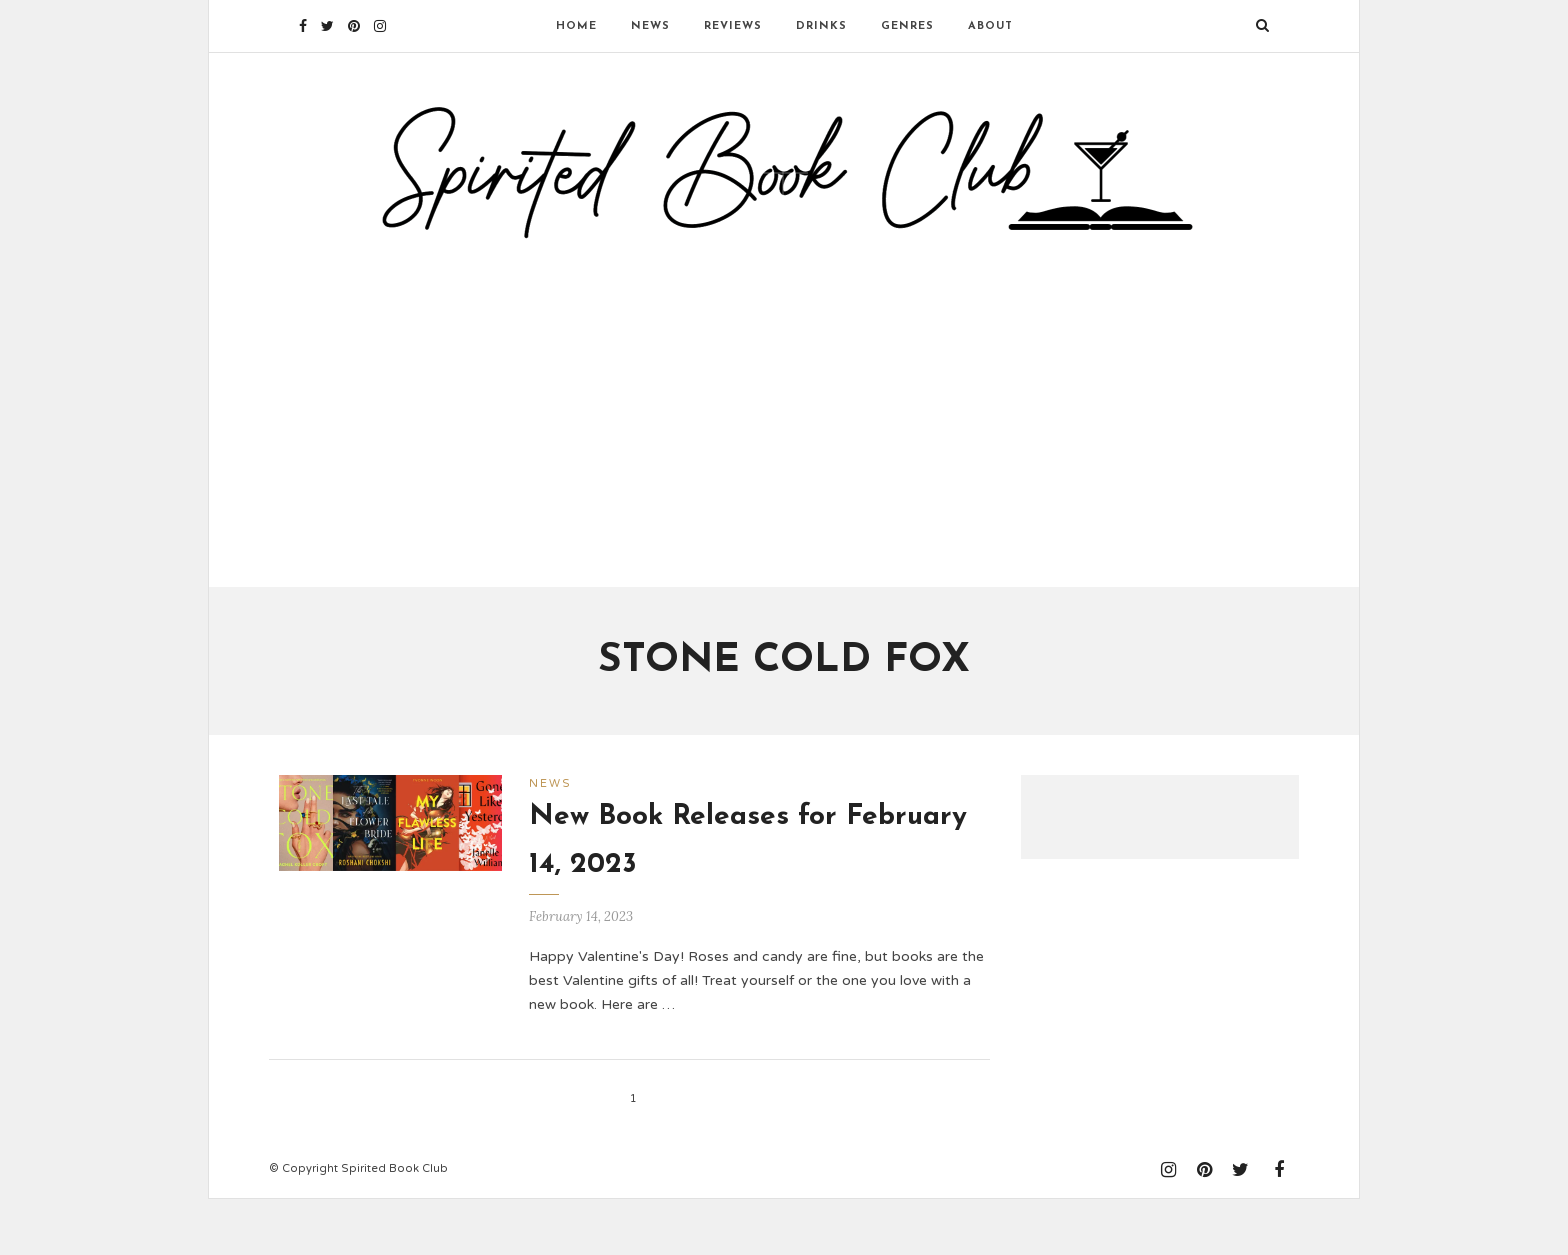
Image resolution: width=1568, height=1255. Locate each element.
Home (576, 26)
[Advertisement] (784, 443)
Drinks (821, 26)
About (990, 26)
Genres (907, 26)
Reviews (733, 26)
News (650, 26)
